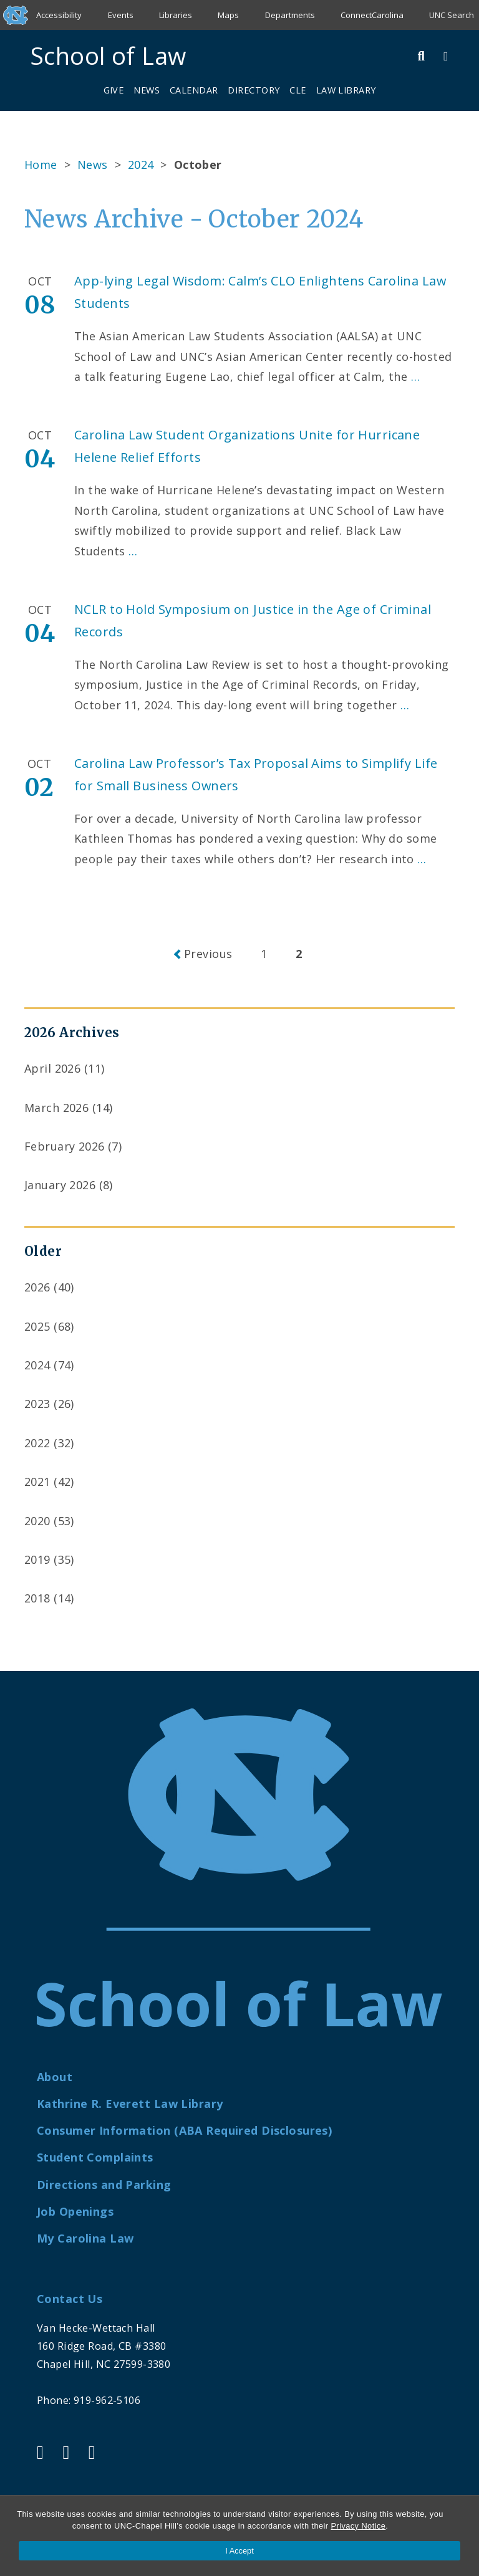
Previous (208, 953)
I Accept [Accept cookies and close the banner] (239, 2550)
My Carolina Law (85, 2238)
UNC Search (451, 15)
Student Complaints (95, 2157)
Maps (228, 15)
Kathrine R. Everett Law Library (130, 2103)
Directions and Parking (104, 2184)
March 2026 (56, 1107)
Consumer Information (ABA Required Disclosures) (184, 2130)
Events (120, 15)
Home (40, 164)
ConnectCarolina (372, 15)
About (54, 2076)
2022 (37, 1442)
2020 (37, 1520)
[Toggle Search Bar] (421, 55)
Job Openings (75, 2211)
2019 (37, 1559)
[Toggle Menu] (445, 55)
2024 (141, 164)
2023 (37, 1403)
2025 (37, 1326)
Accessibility (59, 15)
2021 (37, 1481)
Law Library (346, 90)
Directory (253, 90)
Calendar (194, 90)
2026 (37, 1287)
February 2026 (64, 1146)
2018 (37, 1598)
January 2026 (59, 1184)
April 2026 (52, 1068)
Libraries (175, 15)
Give (114, 90)
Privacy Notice (358, 2526)
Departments (290, 15)
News (146, 90)
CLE (297, 90)
